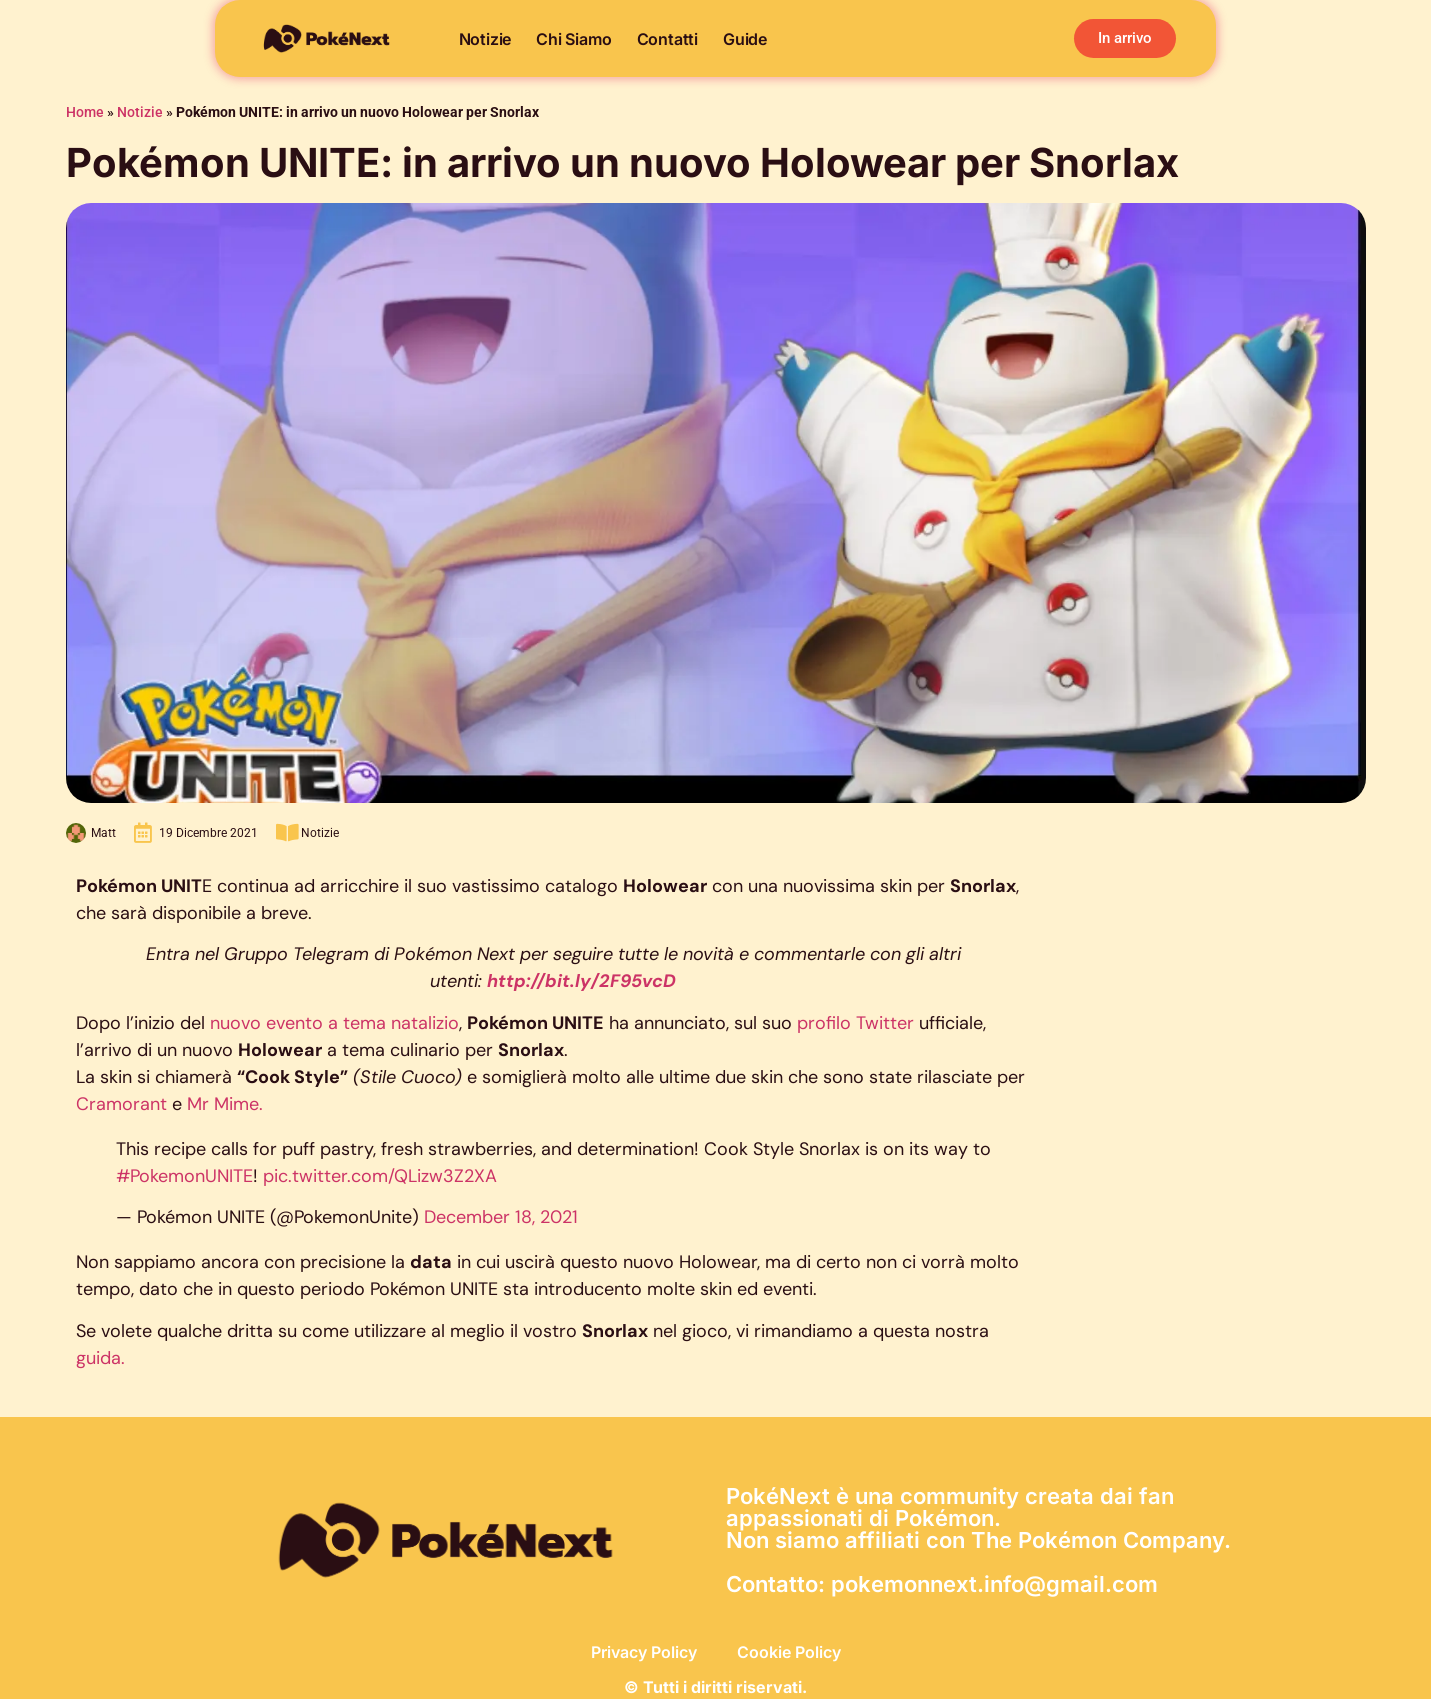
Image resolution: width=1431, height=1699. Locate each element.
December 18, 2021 (501, 1217)
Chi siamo (573, 39)
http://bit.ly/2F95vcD (581, 981)
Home (85, 112)
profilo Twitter (855, 1023)
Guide (745, 39)
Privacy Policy (644, 1652)
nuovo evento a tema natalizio (334, 1023)
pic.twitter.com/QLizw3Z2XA (380, 1176)
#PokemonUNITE (184, 1176)
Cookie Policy (789, 1652)
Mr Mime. (225, 1104)
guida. (100, 1358)
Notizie (485, 39)
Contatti (667, 39)
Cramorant (124, 1104)
